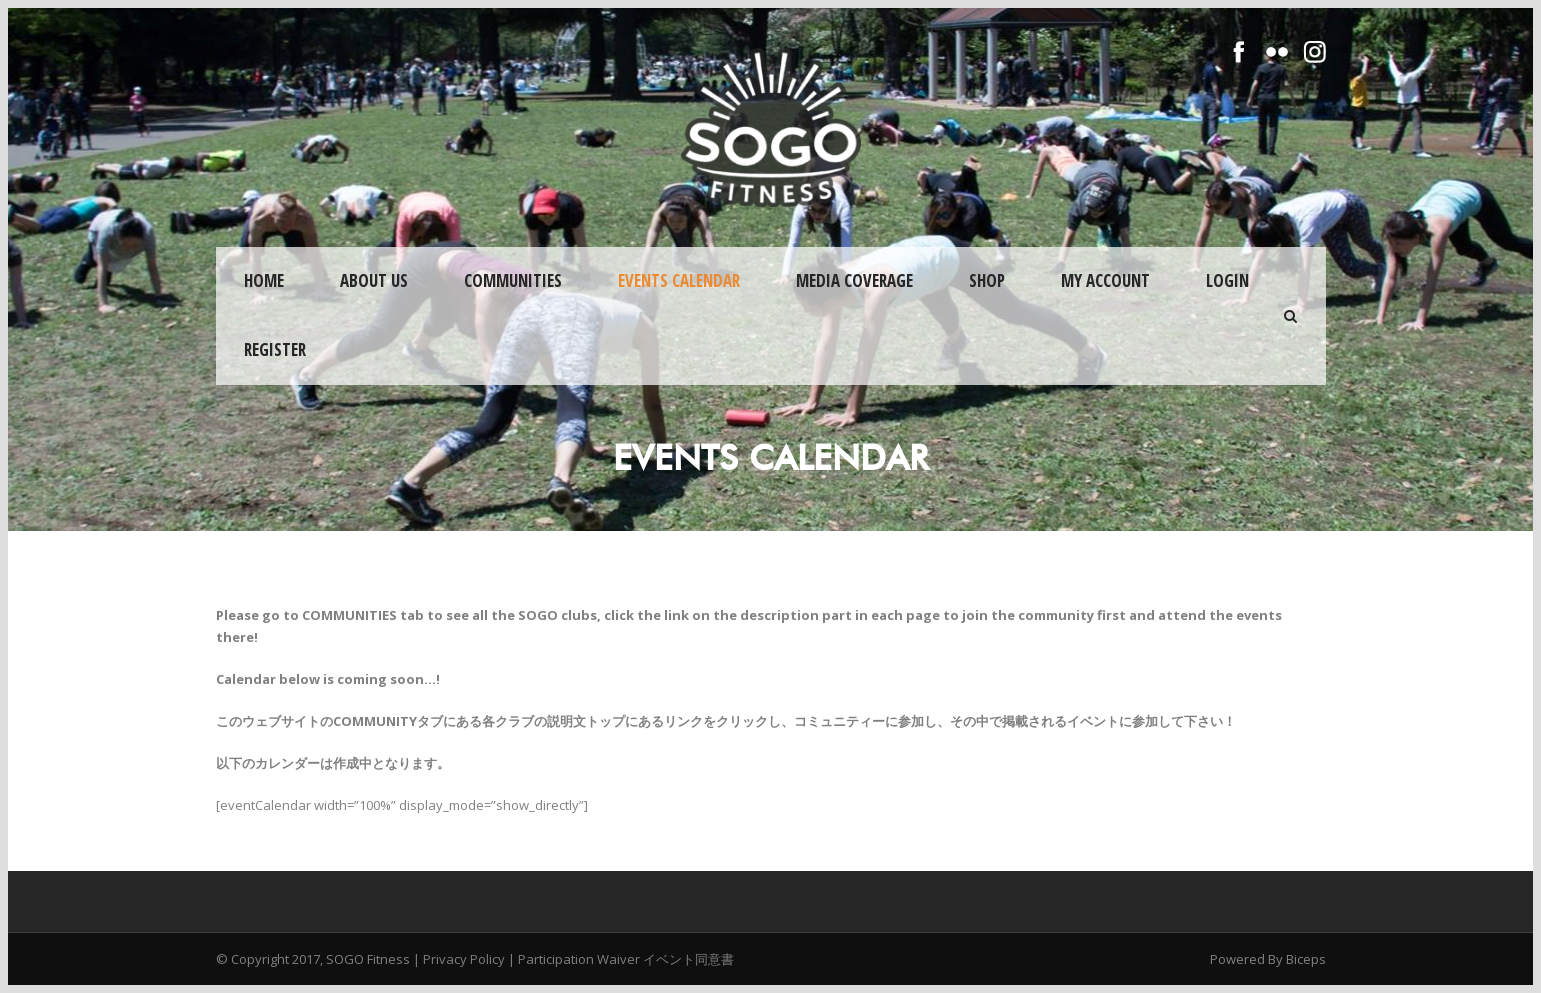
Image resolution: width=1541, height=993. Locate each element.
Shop (987, 280)
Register (275, 349)
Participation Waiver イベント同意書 (626, 959)
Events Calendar (679, 280)
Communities (513, 280)
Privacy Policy (464, 959)
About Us (374, 280)
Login (1227, 280)
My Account (1105, 280)
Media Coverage (854, 280)
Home (264, 280)
